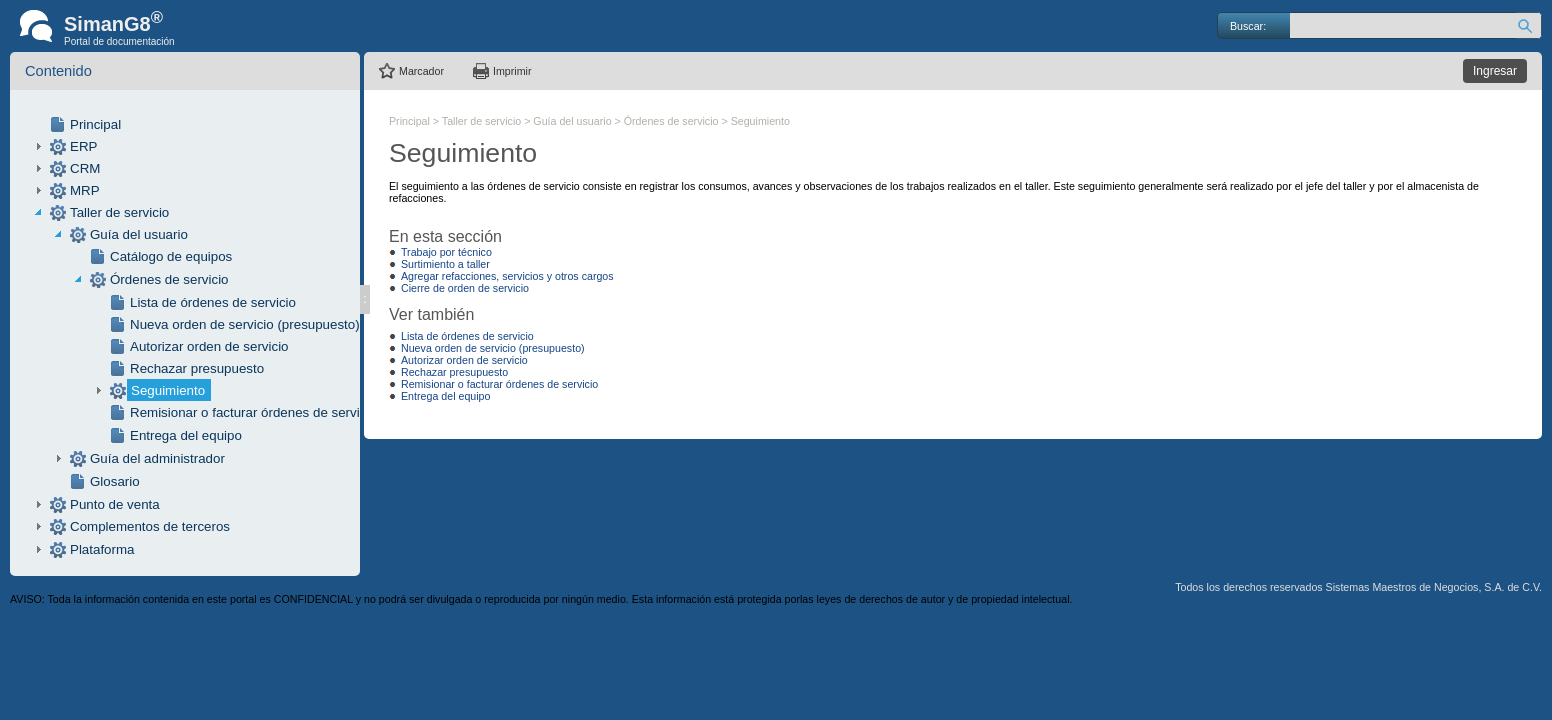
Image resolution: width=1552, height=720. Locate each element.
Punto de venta (115, 504)
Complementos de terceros (150, 526)
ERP (83, 146)
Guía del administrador (157, 458)
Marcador (421, 71)
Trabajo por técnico (446, 252)
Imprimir (512, 71)
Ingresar (1495, 71)
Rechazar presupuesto (197, 368)
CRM (85, 168)
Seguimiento (168, 390)
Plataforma (102, 549)
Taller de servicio (119, 212)
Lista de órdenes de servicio (213, 302)
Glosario (115, 481)
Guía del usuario (139, 234)
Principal (95, 124)
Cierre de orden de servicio (465, 288)
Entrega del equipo (186, 435)
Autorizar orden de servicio (209, 346)
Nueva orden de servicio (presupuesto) (245, 324)
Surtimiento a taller (445, 264)
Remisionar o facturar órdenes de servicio (253, 412)
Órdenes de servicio (169, 279)
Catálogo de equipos (171, 256)
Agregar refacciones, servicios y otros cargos (507, 276)
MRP (85, 190)
